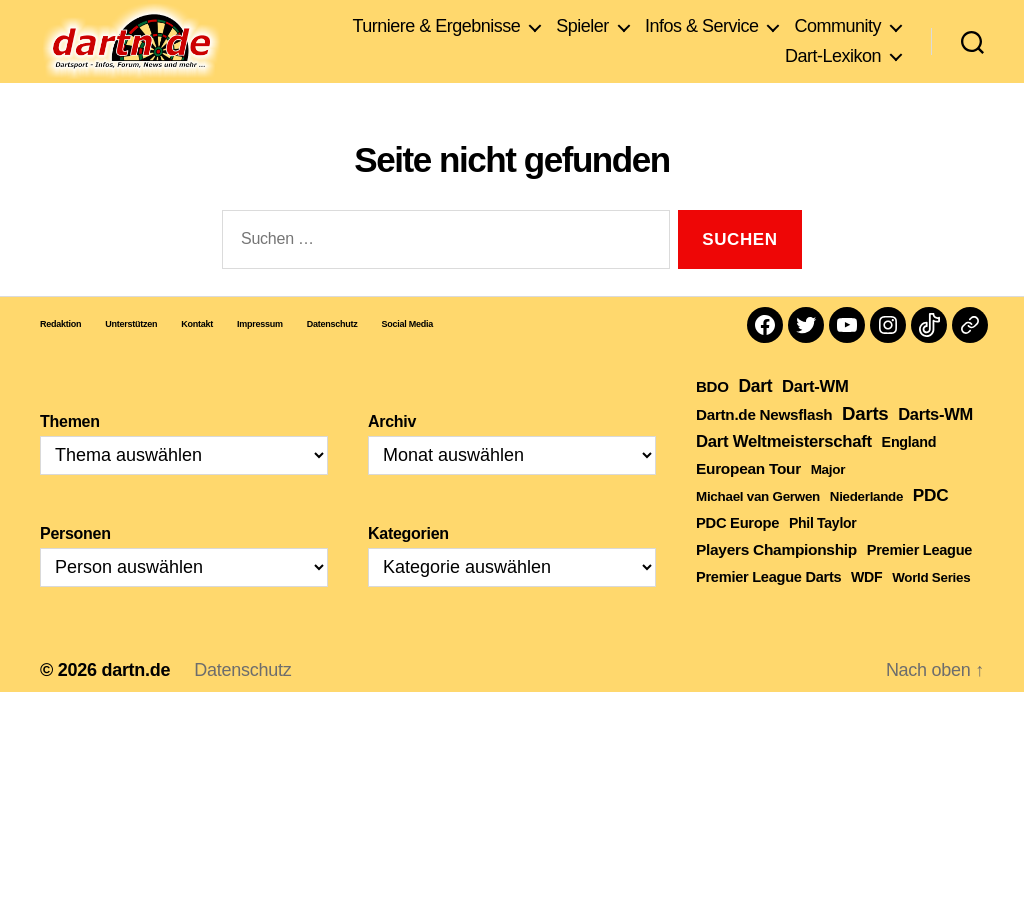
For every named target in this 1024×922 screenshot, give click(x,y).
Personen (75, 563)
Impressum (260, 354)
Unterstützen (131, 354)
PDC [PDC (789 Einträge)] (931, 525)
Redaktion (60, 354)
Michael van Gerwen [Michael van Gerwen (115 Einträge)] (758, 526)
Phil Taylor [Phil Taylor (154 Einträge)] (823, 553)
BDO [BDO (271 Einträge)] (712, 416)
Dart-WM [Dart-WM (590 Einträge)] (815, 416)
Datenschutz (332, 354)
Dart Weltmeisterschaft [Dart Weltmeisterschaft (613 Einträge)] (784, 471)
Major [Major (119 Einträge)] (828, 499)
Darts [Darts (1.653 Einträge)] (865, 443)
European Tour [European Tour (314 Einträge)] (748, 498)
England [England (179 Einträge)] (909, 472)
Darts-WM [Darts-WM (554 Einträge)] (935, 444)
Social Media (408, 354)
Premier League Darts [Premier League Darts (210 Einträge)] (768, 607)
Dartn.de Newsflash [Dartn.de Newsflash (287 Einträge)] (764, 444)
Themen (70, 451)
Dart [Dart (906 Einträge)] (755, 416)
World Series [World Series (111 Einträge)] (931, 607)
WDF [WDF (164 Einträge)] (866, 607)
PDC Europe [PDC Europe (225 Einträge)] (737, 553)
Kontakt (197, 354)
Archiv (392, 451)
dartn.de (135, 700)
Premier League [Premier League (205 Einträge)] (919, 580)
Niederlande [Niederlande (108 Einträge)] (866, 526)
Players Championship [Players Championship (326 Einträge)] (776, 579)
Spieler (582, 29)
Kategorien (408, 563)
